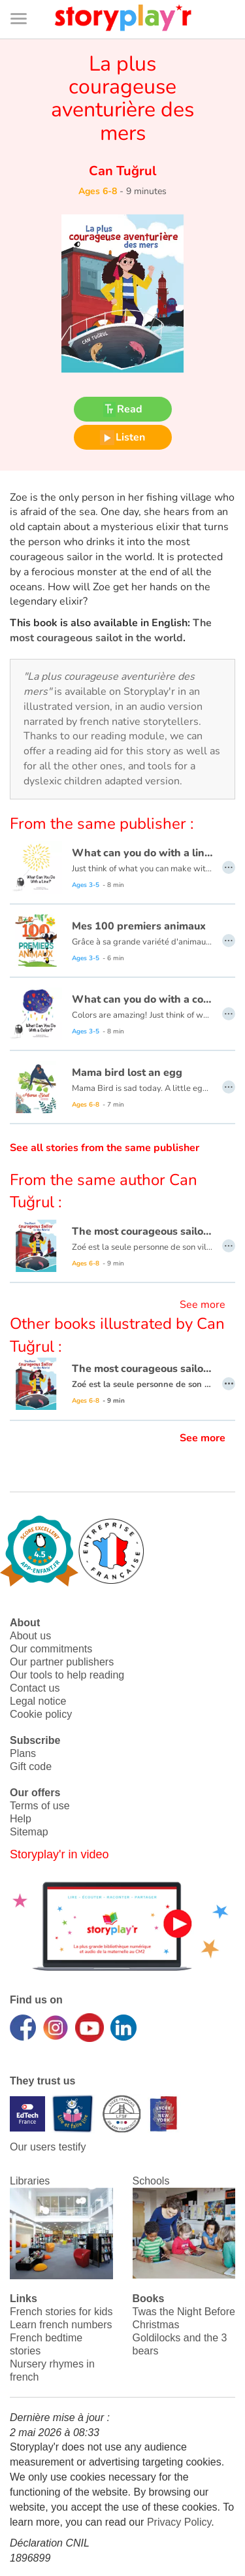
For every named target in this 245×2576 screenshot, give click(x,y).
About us (30, 1635)
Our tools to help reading (67, 1675)
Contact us (34, 1688)
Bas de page (26, 0)
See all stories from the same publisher (104, 1148)
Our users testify (48, 2146)
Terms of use (40, 1805)
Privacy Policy (179, 2522)
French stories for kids (61, 2311)
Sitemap (29, 1831)
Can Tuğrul (122, 171)
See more (202, 1304)
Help (20, 1818)
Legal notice (38, 1701)
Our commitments (51, 1648)
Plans (23, 1753)
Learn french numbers (61, 2324)
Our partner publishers (62, 1661)
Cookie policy (41, 1714)
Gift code (31, 1766)
